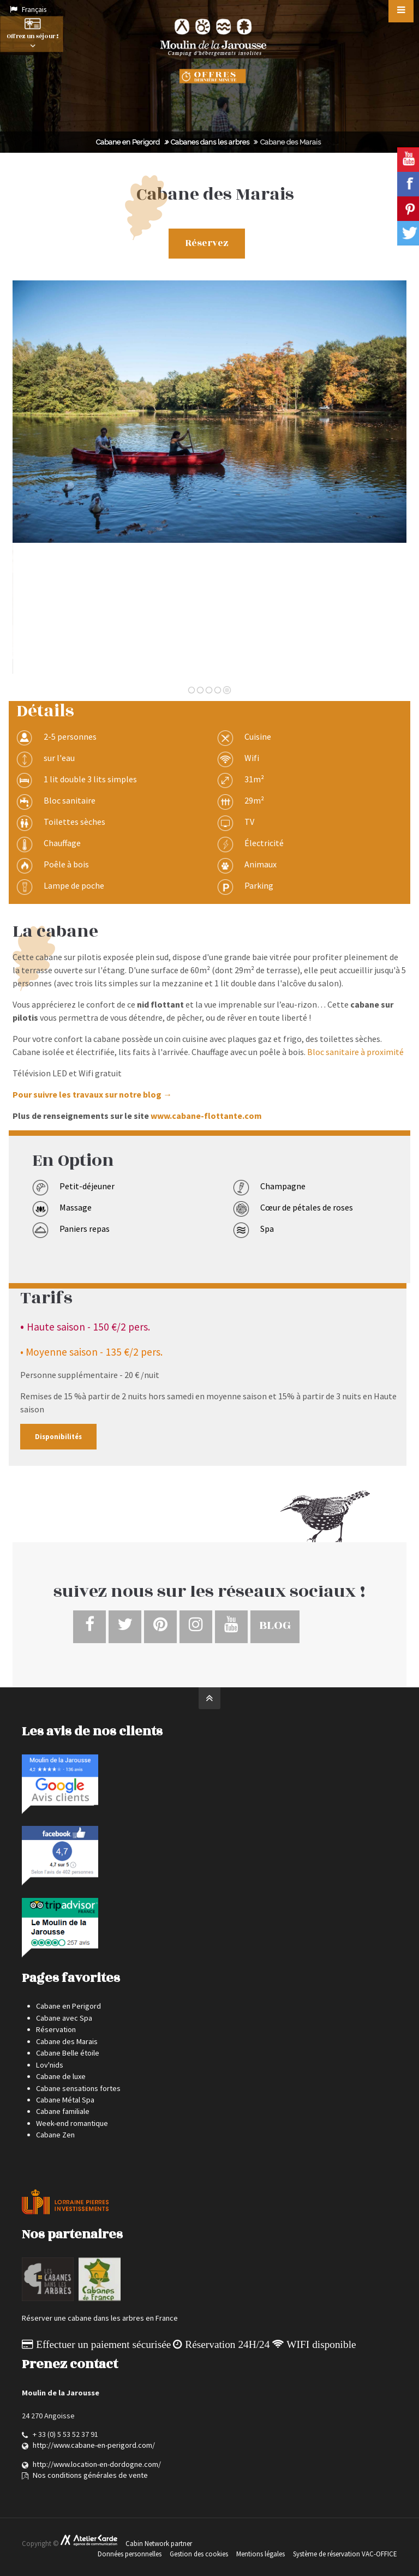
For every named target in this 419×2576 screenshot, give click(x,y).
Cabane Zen (55, 2135)
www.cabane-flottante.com (206, 1115)
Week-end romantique (72, 2123)
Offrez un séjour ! (32, 35)
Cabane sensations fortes (78, 2088)
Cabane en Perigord (128, 142)
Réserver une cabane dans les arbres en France (100, 2318)
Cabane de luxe (61, 2076)
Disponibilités (58, 1436)
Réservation (56, 2029)
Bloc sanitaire (69, 800)
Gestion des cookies (199, 2554)
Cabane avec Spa (64, 2018)
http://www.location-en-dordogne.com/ (97, 2464)
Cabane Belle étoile (67, 2053)
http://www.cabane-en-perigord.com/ (94, 2445)
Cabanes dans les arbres (210, 142)
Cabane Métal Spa (65, 2100)
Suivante (380, 483)
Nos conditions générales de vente (90, 2475)
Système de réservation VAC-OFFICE (345, 2554)
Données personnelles (129, 2554)
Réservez (207, 243)
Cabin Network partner (158, 2543)
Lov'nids (49, 2065)
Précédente (43, 483)
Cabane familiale (62, 2111)
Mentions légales (260, 2554)
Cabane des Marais (67, 2041)
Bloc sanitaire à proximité (355, 1051)
